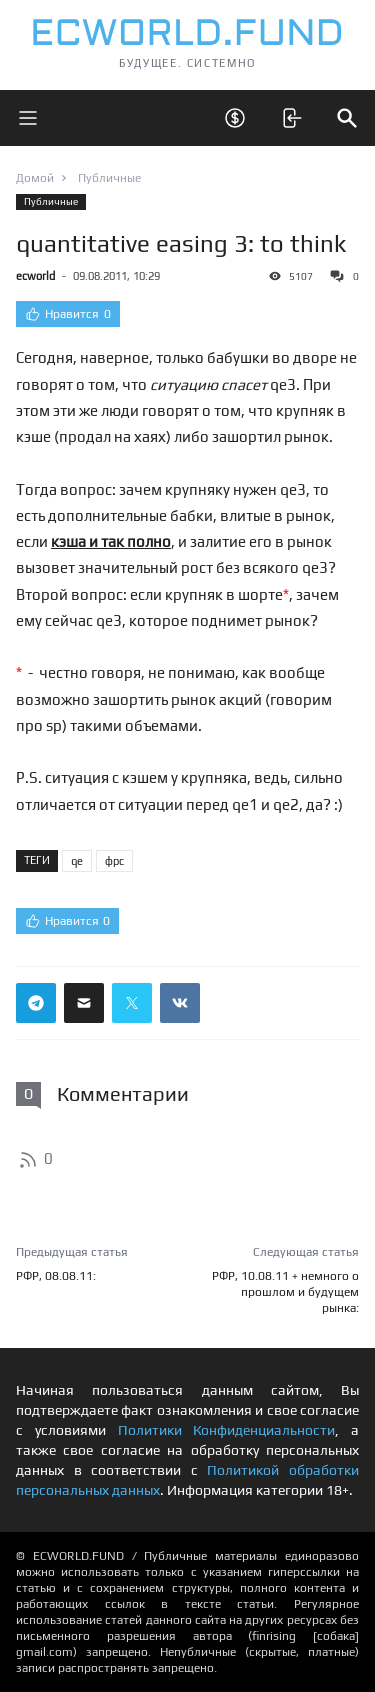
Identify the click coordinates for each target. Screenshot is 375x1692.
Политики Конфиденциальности (227, 1430)
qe (77, 861)
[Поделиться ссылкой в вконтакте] (180, 1003)
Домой (35, 178)
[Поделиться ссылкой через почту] (84, 1003)
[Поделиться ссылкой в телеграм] (36, 1003)
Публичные (51, 201)
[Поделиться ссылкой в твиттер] (132, 1003)
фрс (114, 861)
